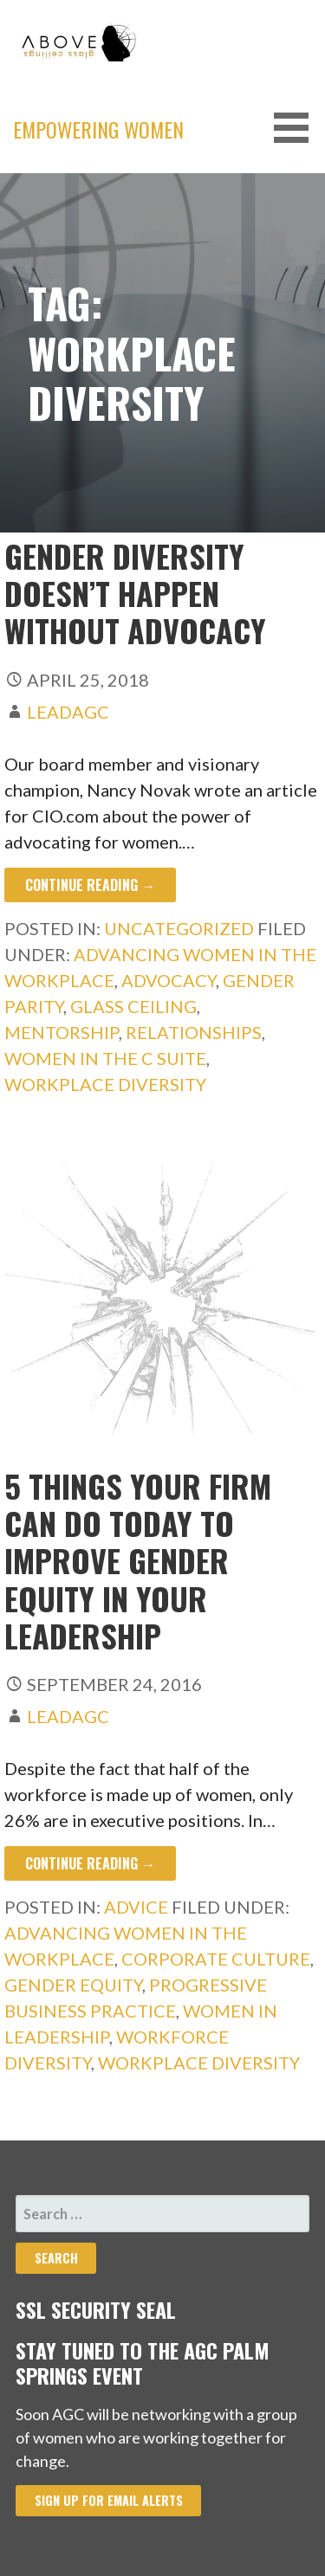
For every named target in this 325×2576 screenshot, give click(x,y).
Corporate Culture (215, 1958)
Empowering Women (98, 129)
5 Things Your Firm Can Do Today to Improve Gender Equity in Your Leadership (137, 1560)
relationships (194, 1032)
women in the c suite (105, 1058)
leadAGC (68, 711)
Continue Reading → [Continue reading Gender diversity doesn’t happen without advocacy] (90, 885)
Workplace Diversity (105, 1084)
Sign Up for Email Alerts (109, 2500)
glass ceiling (133, 1006)
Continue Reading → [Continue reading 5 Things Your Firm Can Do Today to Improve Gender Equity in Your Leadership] (90, 1863)
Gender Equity (73, 1984)
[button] (297, 127)
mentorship (61, 1032)
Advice (136, 1906)
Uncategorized (179, 928)
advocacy (168, 980)
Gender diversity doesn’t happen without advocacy (135, 593)
